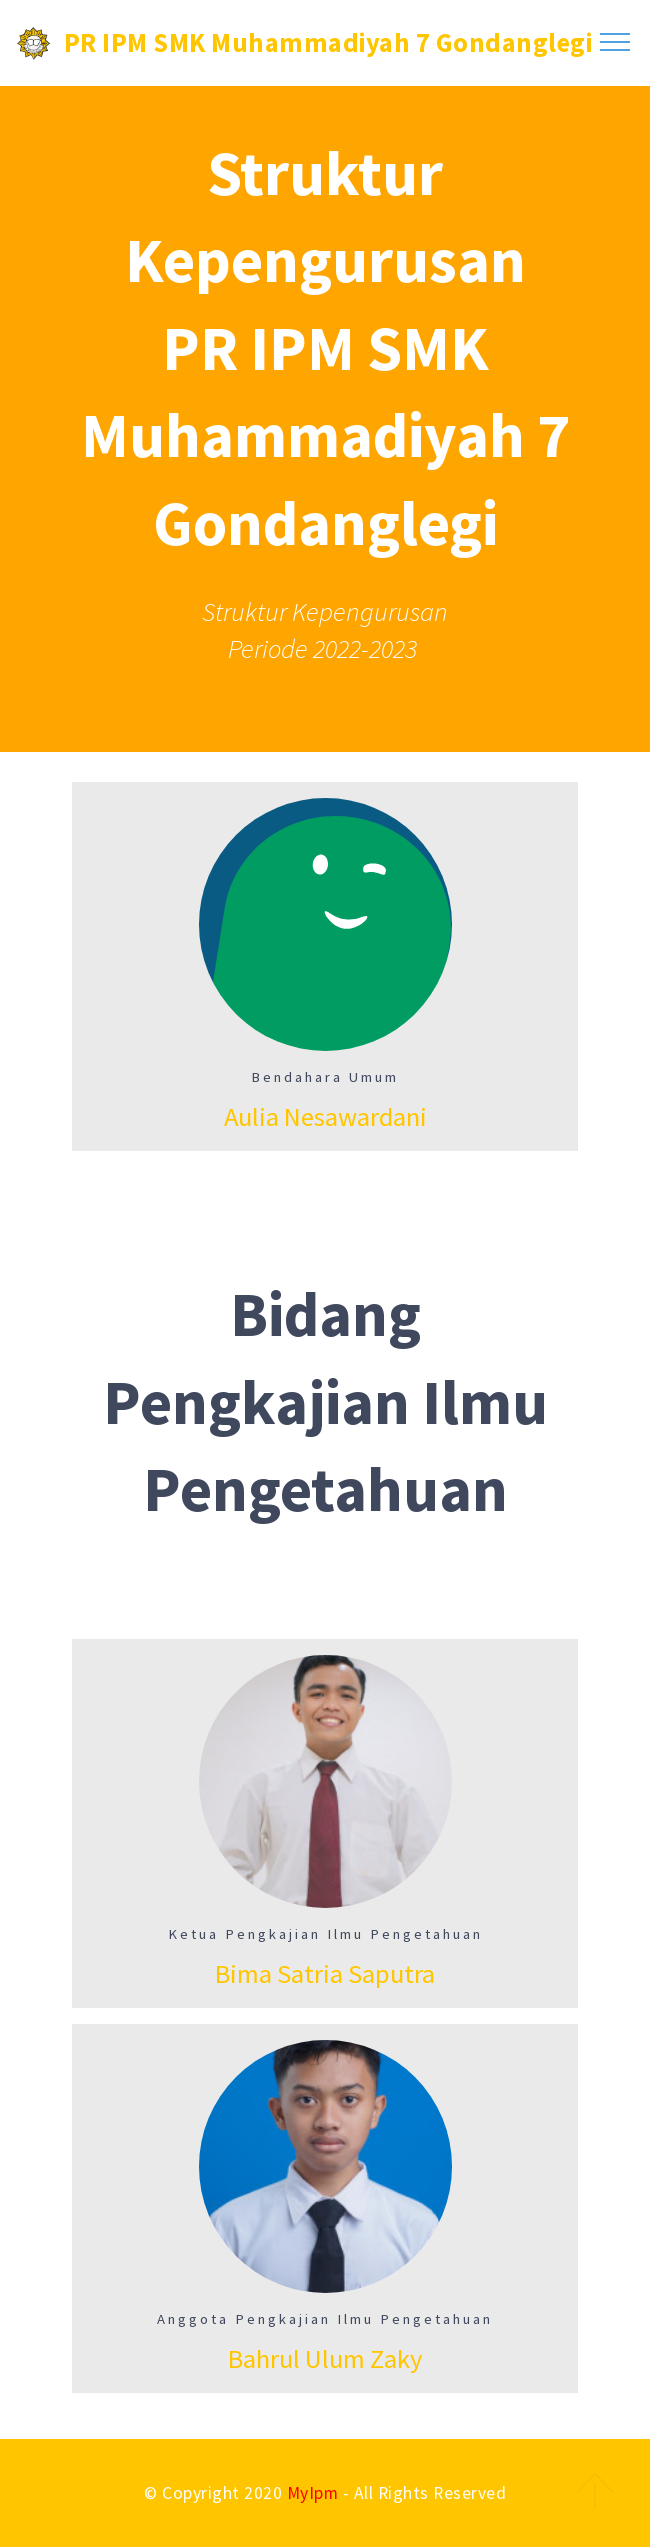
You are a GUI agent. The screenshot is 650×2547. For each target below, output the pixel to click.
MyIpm (313, 2493)
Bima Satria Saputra (325, 1973)
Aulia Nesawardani (325, 1116)
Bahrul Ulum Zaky (325, 2358)
